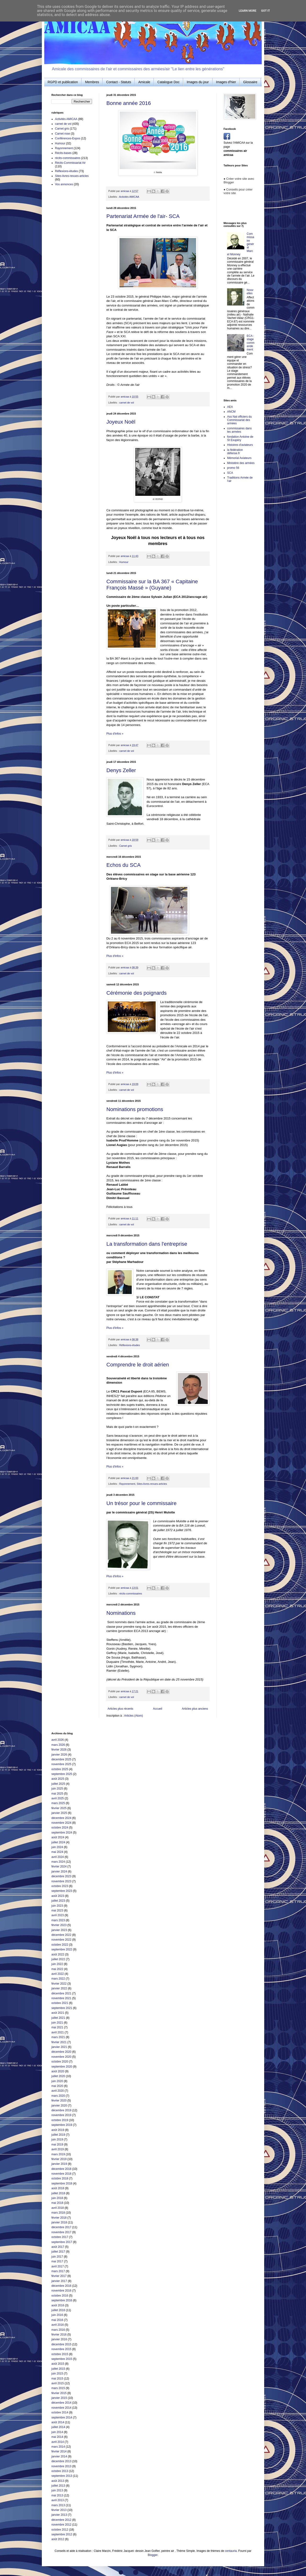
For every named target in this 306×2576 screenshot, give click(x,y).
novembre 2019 (61, 2115)
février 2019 (58, 2159)
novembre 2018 (61, 2173)
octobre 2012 (59, 2529)
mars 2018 (58, 2212)
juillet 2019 (58, 2134)
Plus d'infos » (114, 733)
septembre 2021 (61, 2008)
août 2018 (57, 2188)
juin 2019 (57, 2139)
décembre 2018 (61, 2169)
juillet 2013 (58, 2485)
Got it (265, 10)
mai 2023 (57, 1910)
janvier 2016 (59, 2339)
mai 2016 (57, 2320)
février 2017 (58, 2276)
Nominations (121, 1613)
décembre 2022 (61, 1935)
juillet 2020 (58, 2076)
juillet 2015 (58, 2368)
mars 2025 (58, 1803)
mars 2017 (58, 2271)
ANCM (231, 411)
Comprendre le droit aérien (137, 1365)
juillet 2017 (58, 2251)
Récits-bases (63, 153)
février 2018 (58, 2217)
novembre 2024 (61, 1822)
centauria (231, 2551)
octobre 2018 (59, 2178)
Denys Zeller (121, 770)
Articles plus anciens (195, 1708)
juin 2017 (57, 2256)
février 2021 (58, 2042)
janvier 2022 (59, 1988)
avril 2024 (57, 1857)
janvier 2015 (59, 2398)
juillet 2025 (58, 1783)
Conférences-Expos (67, 138)
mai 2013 (57, 2495)
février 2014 (58, 2451)
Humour (123, 562)
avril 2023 (57, 1915)
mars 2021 (58, 2037)
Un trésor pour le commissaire (141, 1503)
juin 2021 (57, 2022)
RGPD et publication (63, 82)
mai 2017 (57, 2261)
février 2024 (58, 1866)
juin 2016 (57, 2315)
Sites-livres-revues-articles (152, 1483)
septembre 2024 (61, 1832)
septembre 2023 (61, 1891)
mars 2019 (58, 2154)
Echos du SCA (123, 865)
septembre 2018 (61, 2183)
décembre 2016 (61, 2285)
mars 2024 (58, 1861)
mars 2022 (58, 1978)
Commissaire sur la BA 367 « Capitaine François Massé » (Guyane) (152, 585)
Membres (92, 82)
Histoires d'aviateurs (240, 445)
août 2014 (57, 2422)
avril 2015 (57, 2383)
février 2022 (58, 1983)
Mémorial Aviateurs (239, 458)
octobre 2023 (59, 1886)
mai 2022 (57, 1969)
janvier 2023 (59, 1930)
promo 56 (233, 467)
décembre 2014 (61, 2402)
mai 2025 (57, 1793)
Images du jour (198, 82)
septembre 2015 (61, 2359)
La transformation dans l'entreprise (146, 1244)
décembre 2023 (61, 1876)
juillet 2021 (58, 2017)
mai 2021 (57, 2027)
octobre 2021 (59, 2003)
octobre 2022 (59, 1944)
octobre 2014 (59, 2412)
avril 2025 (57, 1798)
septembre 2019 (61, 2125)
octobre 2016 (59, 2295)
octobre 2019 (59, 2120)
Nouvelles (250, 291)
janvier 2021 (59, 2047)
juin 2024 (57, 1847)
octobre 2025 (59, 1769)
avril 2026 (57, 1739)
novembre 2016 (61, 2290)
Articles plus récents (120, 1708)
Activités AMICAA (129, 196)
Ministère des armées (241, 463)
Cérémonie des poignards (136, 993)
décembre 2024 (61, 1818)
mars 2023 (58, 1920)
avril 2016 (57, 2324)
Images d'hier (226, 82)
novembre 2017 (61, 2232)
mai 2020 (57, 2086)
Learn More (248, 10)
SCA (230, 473)
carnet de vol (126, 402)
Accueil (157, 1708)
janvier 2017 (59, 2281)
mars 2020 (58, 2095)
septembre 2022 (61, 1949)
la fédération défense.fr (235, 451)
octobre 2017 (59, 2237)
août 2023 (57, 1896)
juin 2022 (57, 1964)
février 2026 (58, 1749)
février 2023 (58, 1925)
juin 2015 (57, 2373)
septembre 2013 (61, 2476)
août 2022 (57, 1954)
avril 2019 (57, 2149)
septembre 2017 (61, 2242)
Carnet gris (125, 845)
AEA (230, 407)
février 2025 (58, 1808)
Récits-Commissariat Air (70, 162)
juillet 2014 (58, 2427)
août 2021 (57, 2012)
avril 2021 (57, 2032)
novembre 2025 (61, 1764)
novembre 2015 (61, 2349)
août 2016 (57, 2305)
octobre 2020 (59, 2061)
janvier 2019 (59, 2164)
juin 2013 (57, 2490)
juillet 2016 (58, 2310)
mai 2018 (57, 2203)
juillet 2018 (58, 2193)
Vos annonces (64, 184)
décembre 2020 (61, 2051)
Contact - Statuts (118, 82)
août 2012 (57, 2539)
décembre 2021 (61, 1993)
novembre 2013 (61, 2466)
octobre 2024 (59, 1827)
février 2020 (58, 2100)
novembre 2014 (61, 2407)
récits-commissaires (130, 1593)
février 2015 (58, 2393)
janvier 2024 (59, 1871)
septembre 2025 (61, 1774)
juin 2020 (57, 2081)
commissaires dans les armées (239, 430)
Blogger (153, 2555)
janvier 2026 (59, 1754)
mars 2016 (58, 2329)
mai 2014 (57, 2437)
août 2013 (57, 2481)
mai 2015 (57, 2378)
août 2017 (57, 2247)
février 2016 (58, 2334)
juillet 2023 (58, 1900)
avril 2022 (57, 1974)
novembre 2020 (61, 2056)
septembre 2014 (61, 2417)
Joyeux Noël (120, 422)
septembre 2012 (61, 2534)
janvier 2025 (59, 1813)
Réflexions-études (129, 1345)
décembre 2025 (61, 1759)
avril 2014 (57, 2442)
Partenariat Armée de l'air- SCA (143, 216)
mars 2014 (58, 2446)
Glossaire (250, 82)
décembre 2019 (61, 2110)
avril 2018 (57, 2208)
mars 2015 (58, 2388)
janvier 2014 (59, 2456)
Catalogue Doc (168, 82)
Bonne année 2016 (128, 103)
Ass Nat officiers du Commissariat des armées (239, 420)
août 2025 (57, 1778)
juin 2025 (57, 1788)
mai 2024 (57, 1852)
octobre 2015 (59, 2354)
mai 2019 (57, 2144)
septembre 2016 (61, 2300)
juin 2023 (57, 1905)
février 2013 (58, 2510)
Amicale (144, 82)
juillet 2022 (58, 1959)
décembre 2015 (61, 2344)
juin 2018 (57, 2198)
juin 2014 (57, 2432)
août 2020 (57, 2071)
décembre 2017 (61, 2227)
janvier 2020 (59, 2105)
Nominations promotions (134, 1109)
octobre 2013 (59, 2471)
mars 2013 (58, 2505)
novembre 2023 (61, 1881)
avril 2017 (57, 2266)
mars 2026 (58, 1744)
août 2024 (57, 1837)
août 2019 (57, 2130)
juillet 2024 (58, 1842)
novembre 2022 (61, 1939)
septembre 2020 (61, 2066)
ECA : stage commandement (251, 342)
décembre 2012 (61, 2519)
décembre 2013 (61, 2461)
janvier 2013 (59, 2514)
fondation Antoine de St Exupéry (240, 438)
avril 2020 (57, 2090)
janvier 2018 (59, 2222)
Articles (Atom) (133, 1715)
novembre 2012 (61, 2524)
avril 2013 (57, 2500)
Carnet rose (62, 133)
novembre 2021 (61, 1998)
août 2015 (57, 2363)
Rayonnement (127, 1483)
